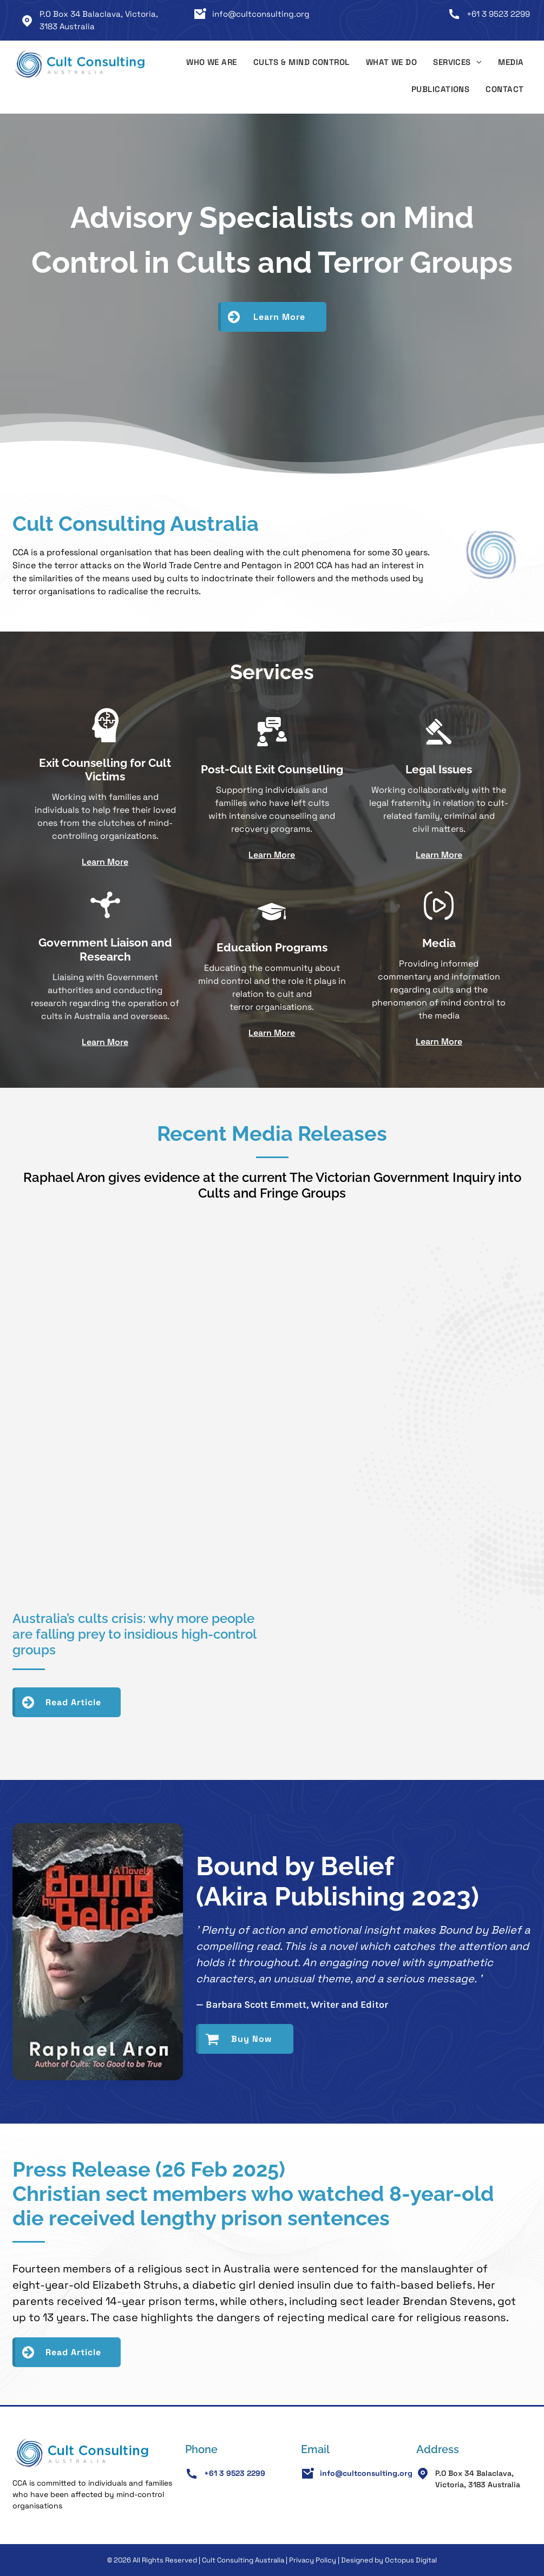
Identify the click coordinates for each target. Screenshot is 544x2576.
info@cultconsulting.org (261, 14)
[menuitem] (211, 63)
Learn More (105, 862)
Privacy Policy (312, 2560)
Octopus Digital (411, 2560)
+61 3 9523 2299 (498, 14)
